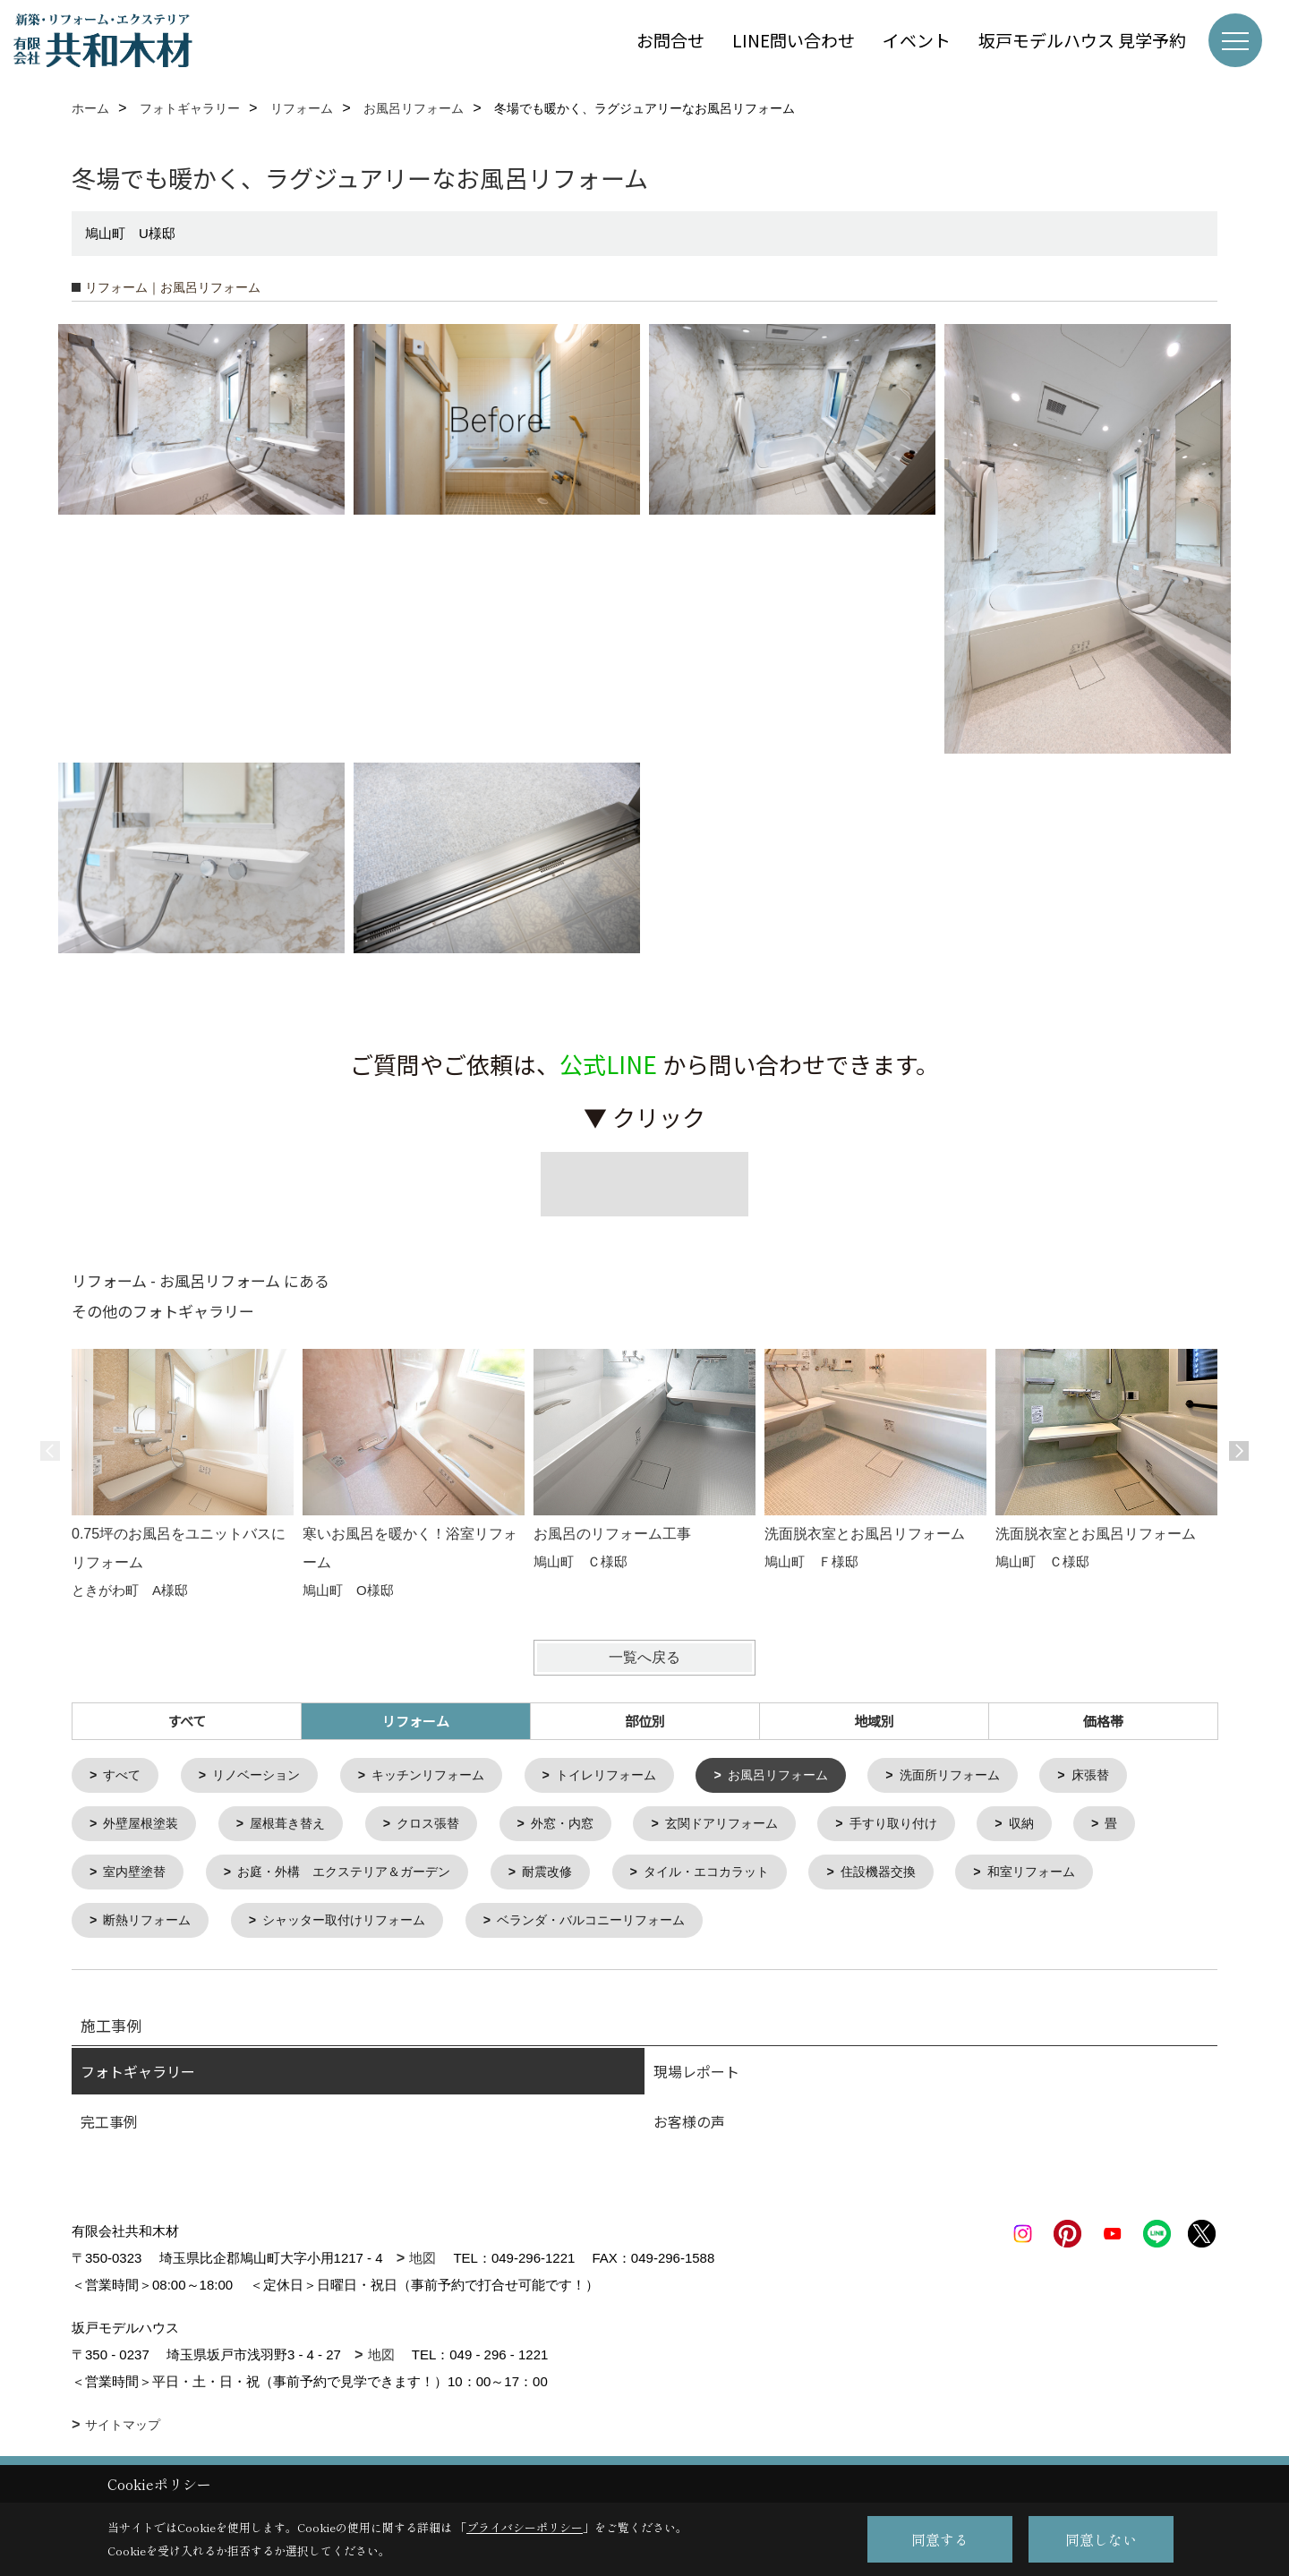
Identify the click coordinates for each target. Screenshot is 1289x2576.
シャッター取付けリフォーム (357, 1926)
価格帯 (1103, 1720)
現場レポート (696, 2078)
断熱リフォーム (152, 1926)
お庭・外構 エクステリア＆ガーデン (357, 1876)
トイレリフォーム (630, 1776)
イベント (917, 40)
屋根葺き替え (297, 1826)
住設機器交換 (917, 1876)
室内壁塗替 (138, 1876)
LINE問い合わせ (793, 40)
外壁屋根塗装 (145, 1826)
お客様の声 (689, 2128)
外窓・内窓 (583, 1826)
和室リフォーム (1077, 1876)
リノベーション (264, 1776)
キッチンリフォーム (443, 1776)
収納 (1062, 1826)
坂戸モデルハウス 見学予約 (1082, 40)
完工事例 (109, 2128)
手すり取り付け (930, 1826)
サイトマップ (122, 2432)
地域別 (874, 1720)
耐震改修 (571, 1876)
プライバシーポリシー (524, 2527)
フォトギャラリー (138, 2078)
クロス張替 (443, 1826)
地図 (422, 2265)
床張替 (1136, 1776)
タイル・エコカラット (737, 1876)
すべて (186, 1720)
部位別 (645, 1720)
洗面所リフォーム (990, 1776)
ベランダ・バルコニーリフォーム (618, 1926)
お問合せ (670, 40)
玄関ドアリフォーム (749, 1826)
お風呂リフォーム (810, 1776)
